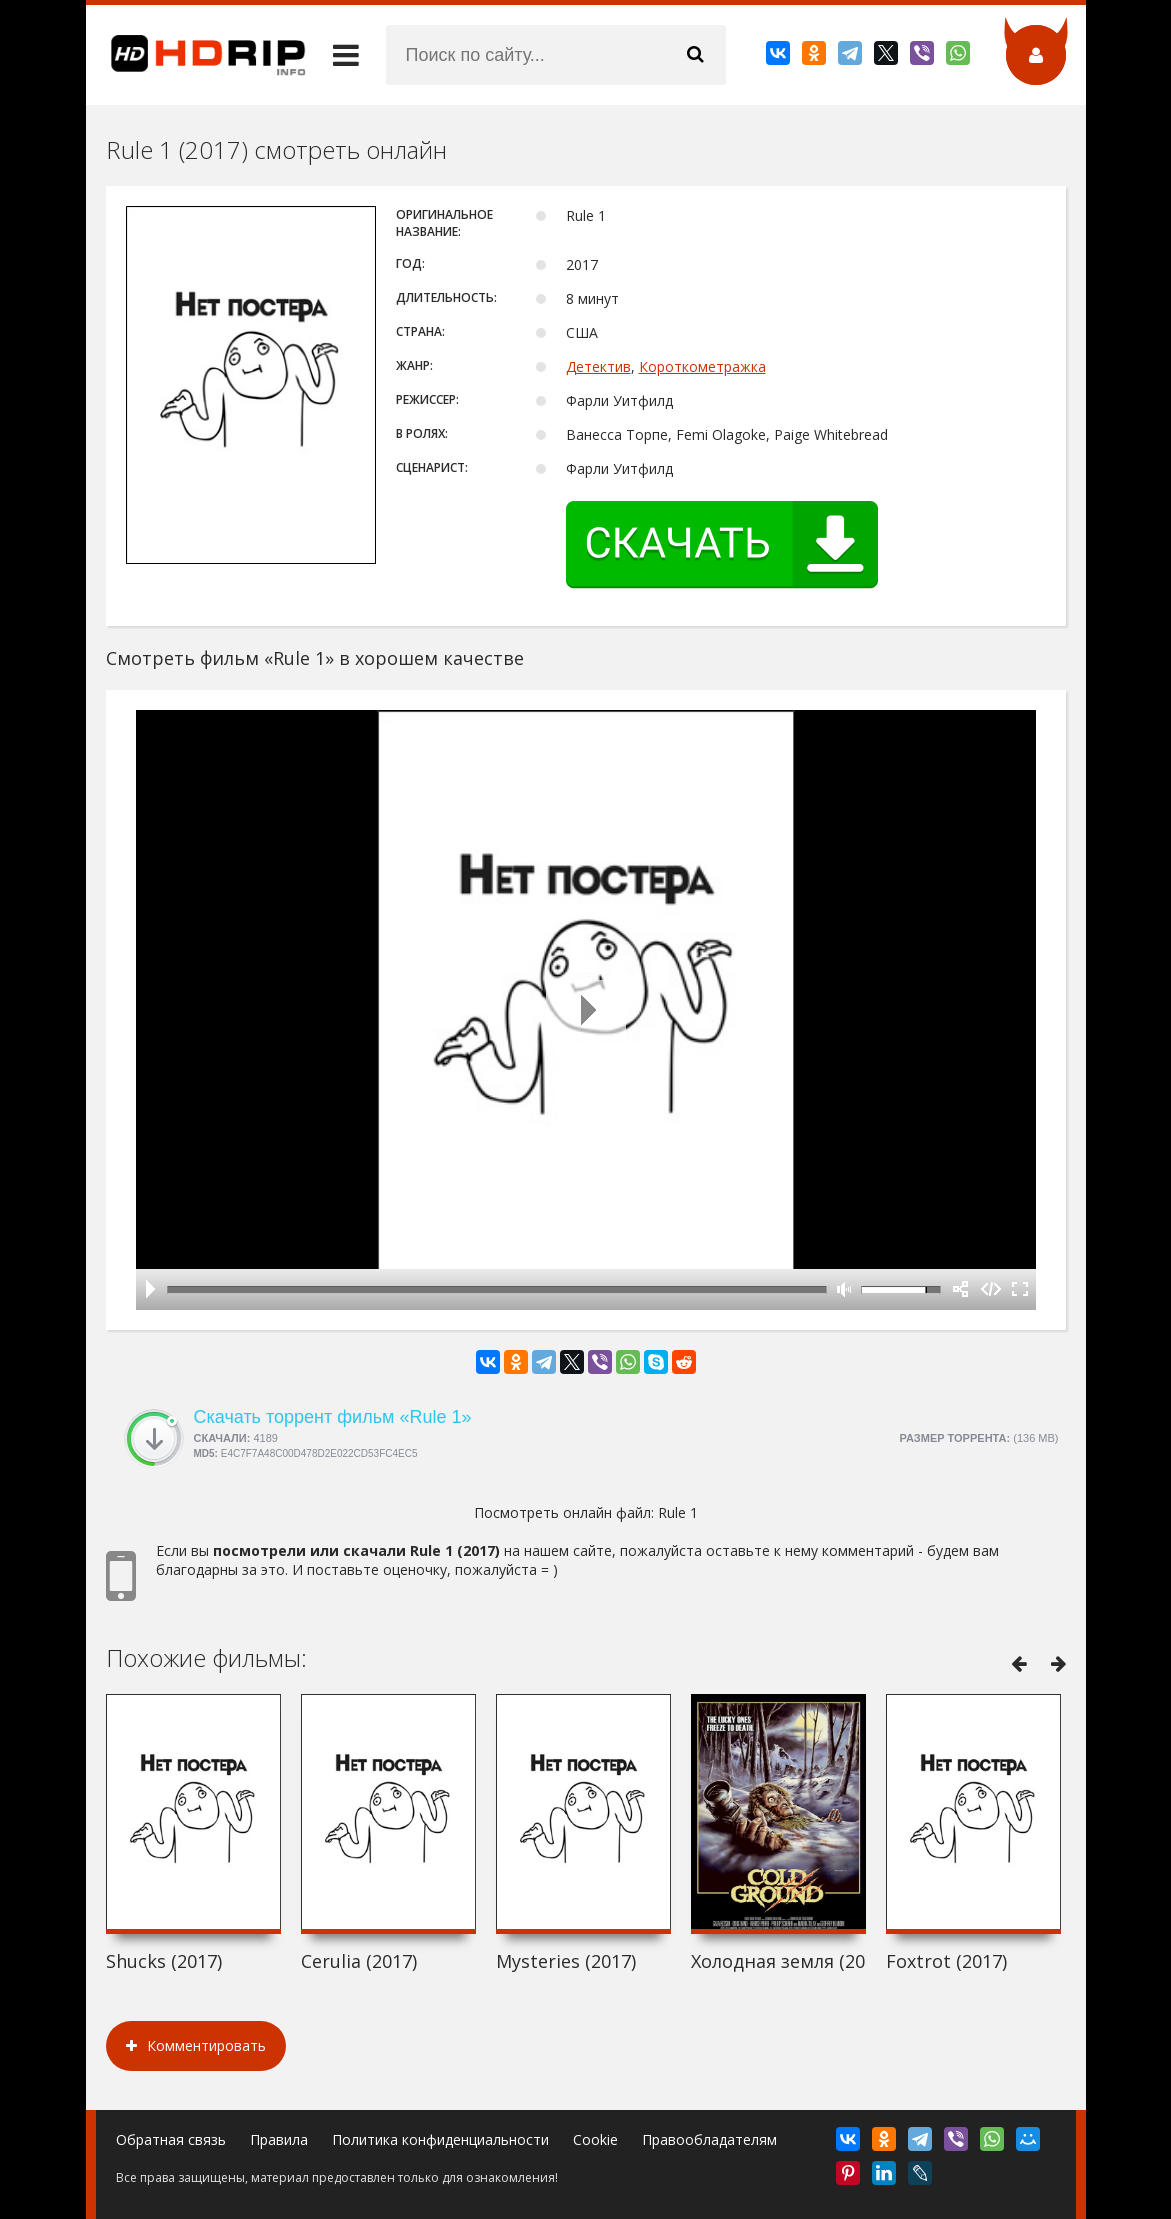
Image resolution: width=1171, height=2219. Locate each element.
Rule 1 (678, 1512)
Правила (279, 2139)
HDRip (196, 55)
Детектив (598, 366)
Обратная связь (171, 2139)
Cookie (595, 2139)
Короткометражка (702, 366)
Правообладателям (709, 2139)
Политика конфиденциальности (440, 2139)
